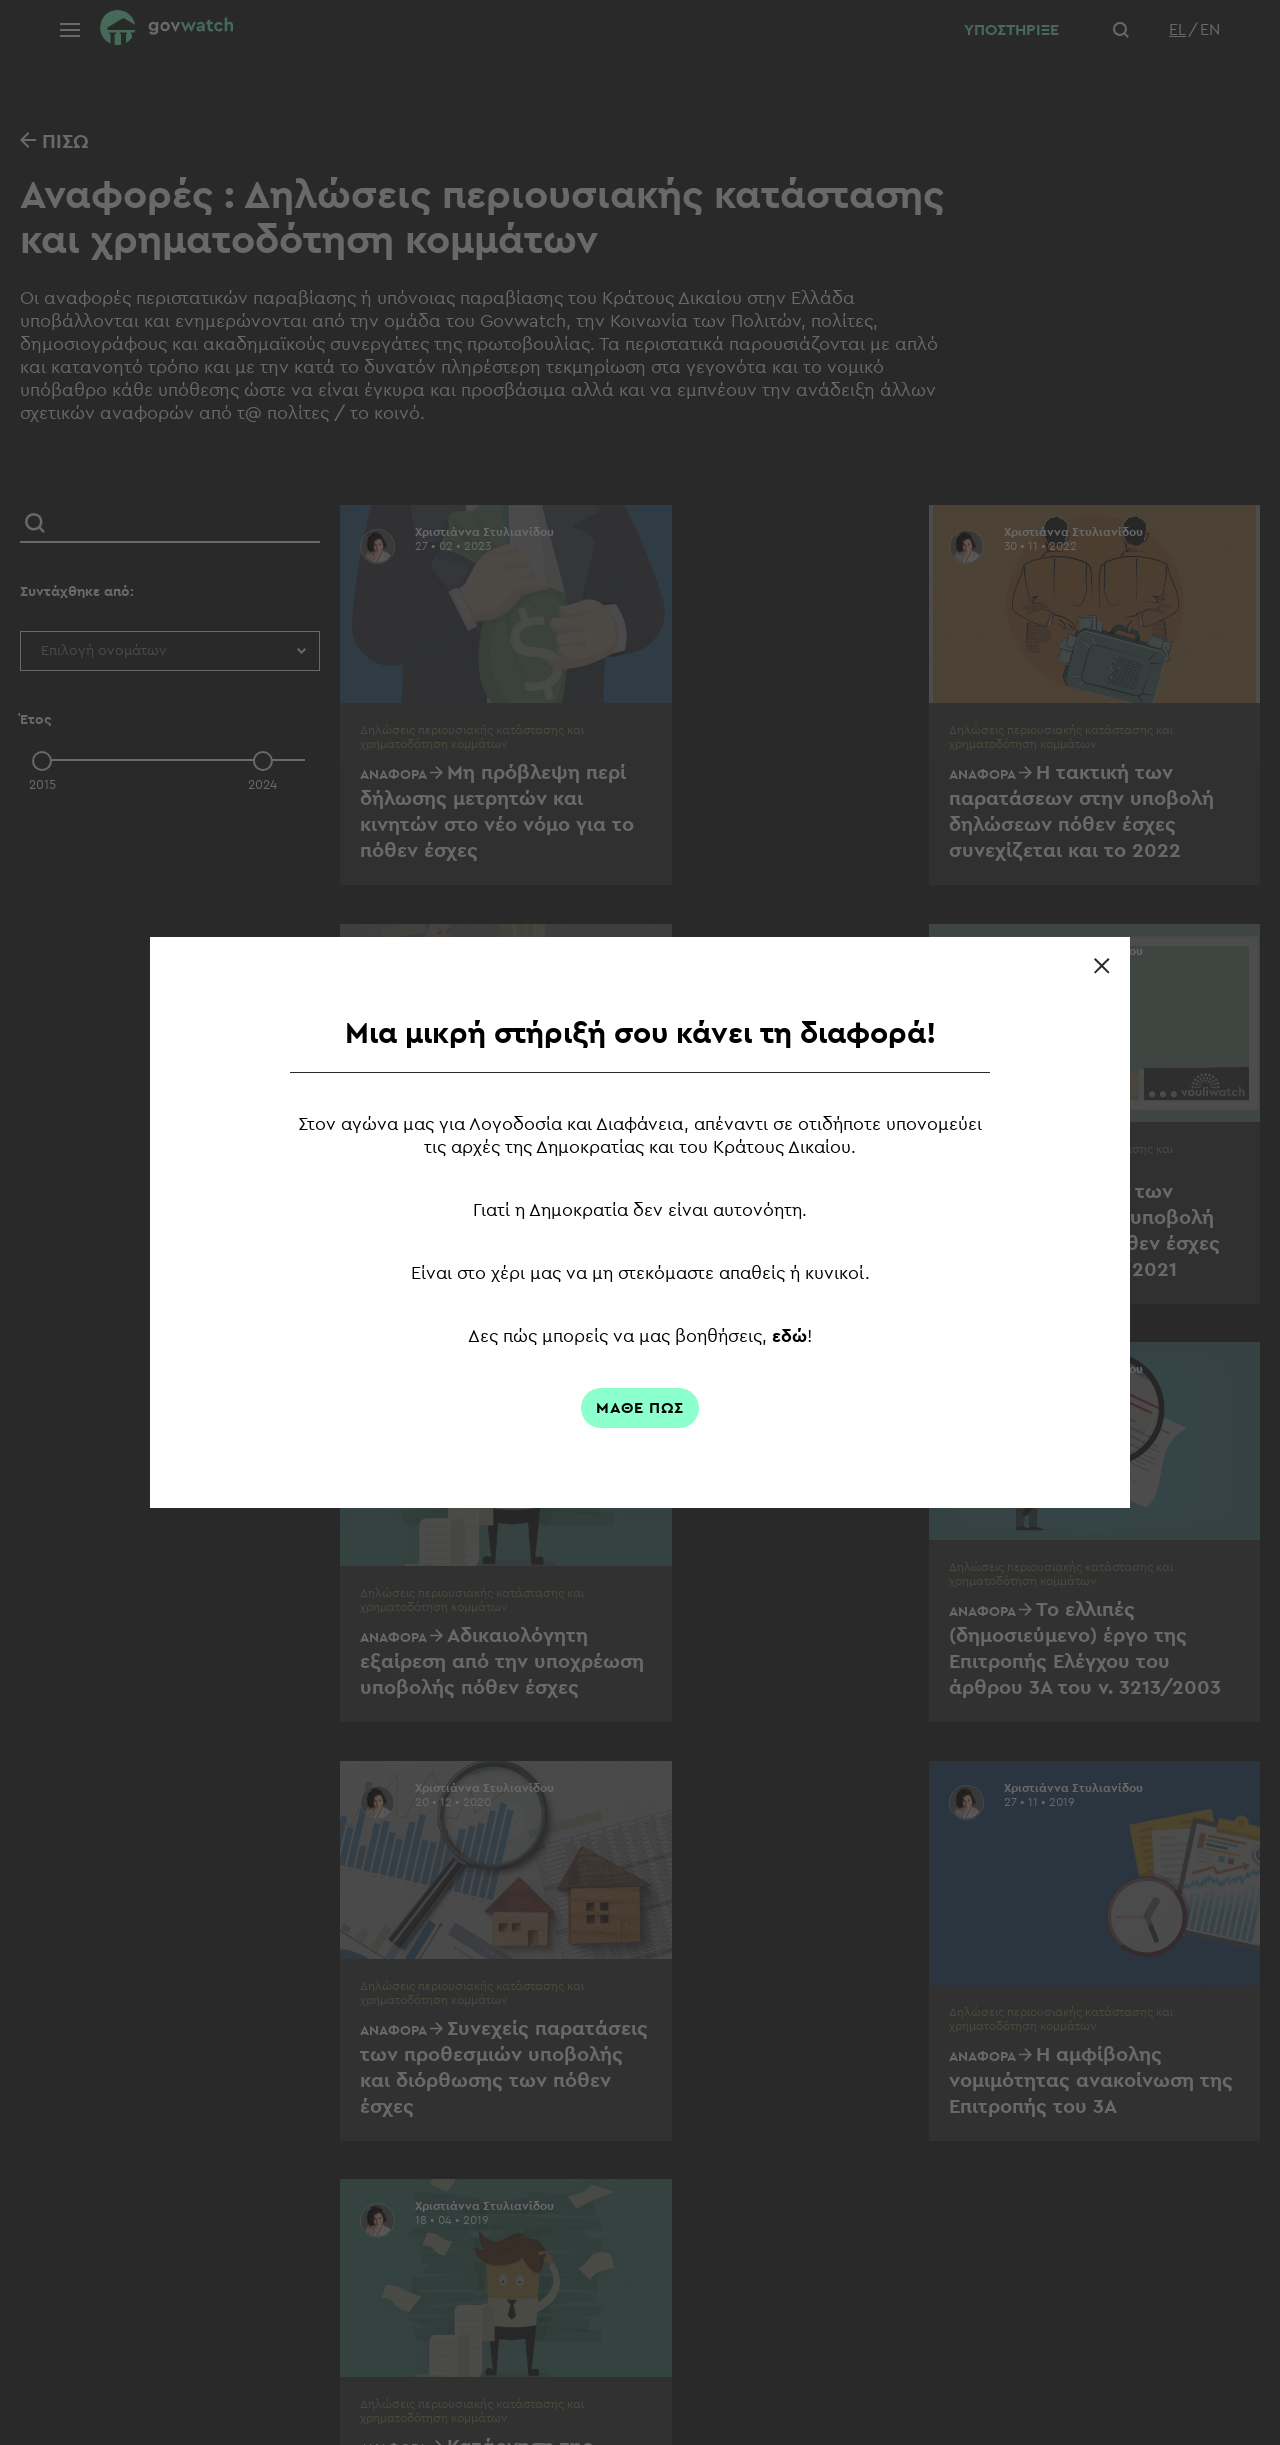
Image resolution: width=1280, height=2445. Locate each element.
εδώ (791, 1336)
